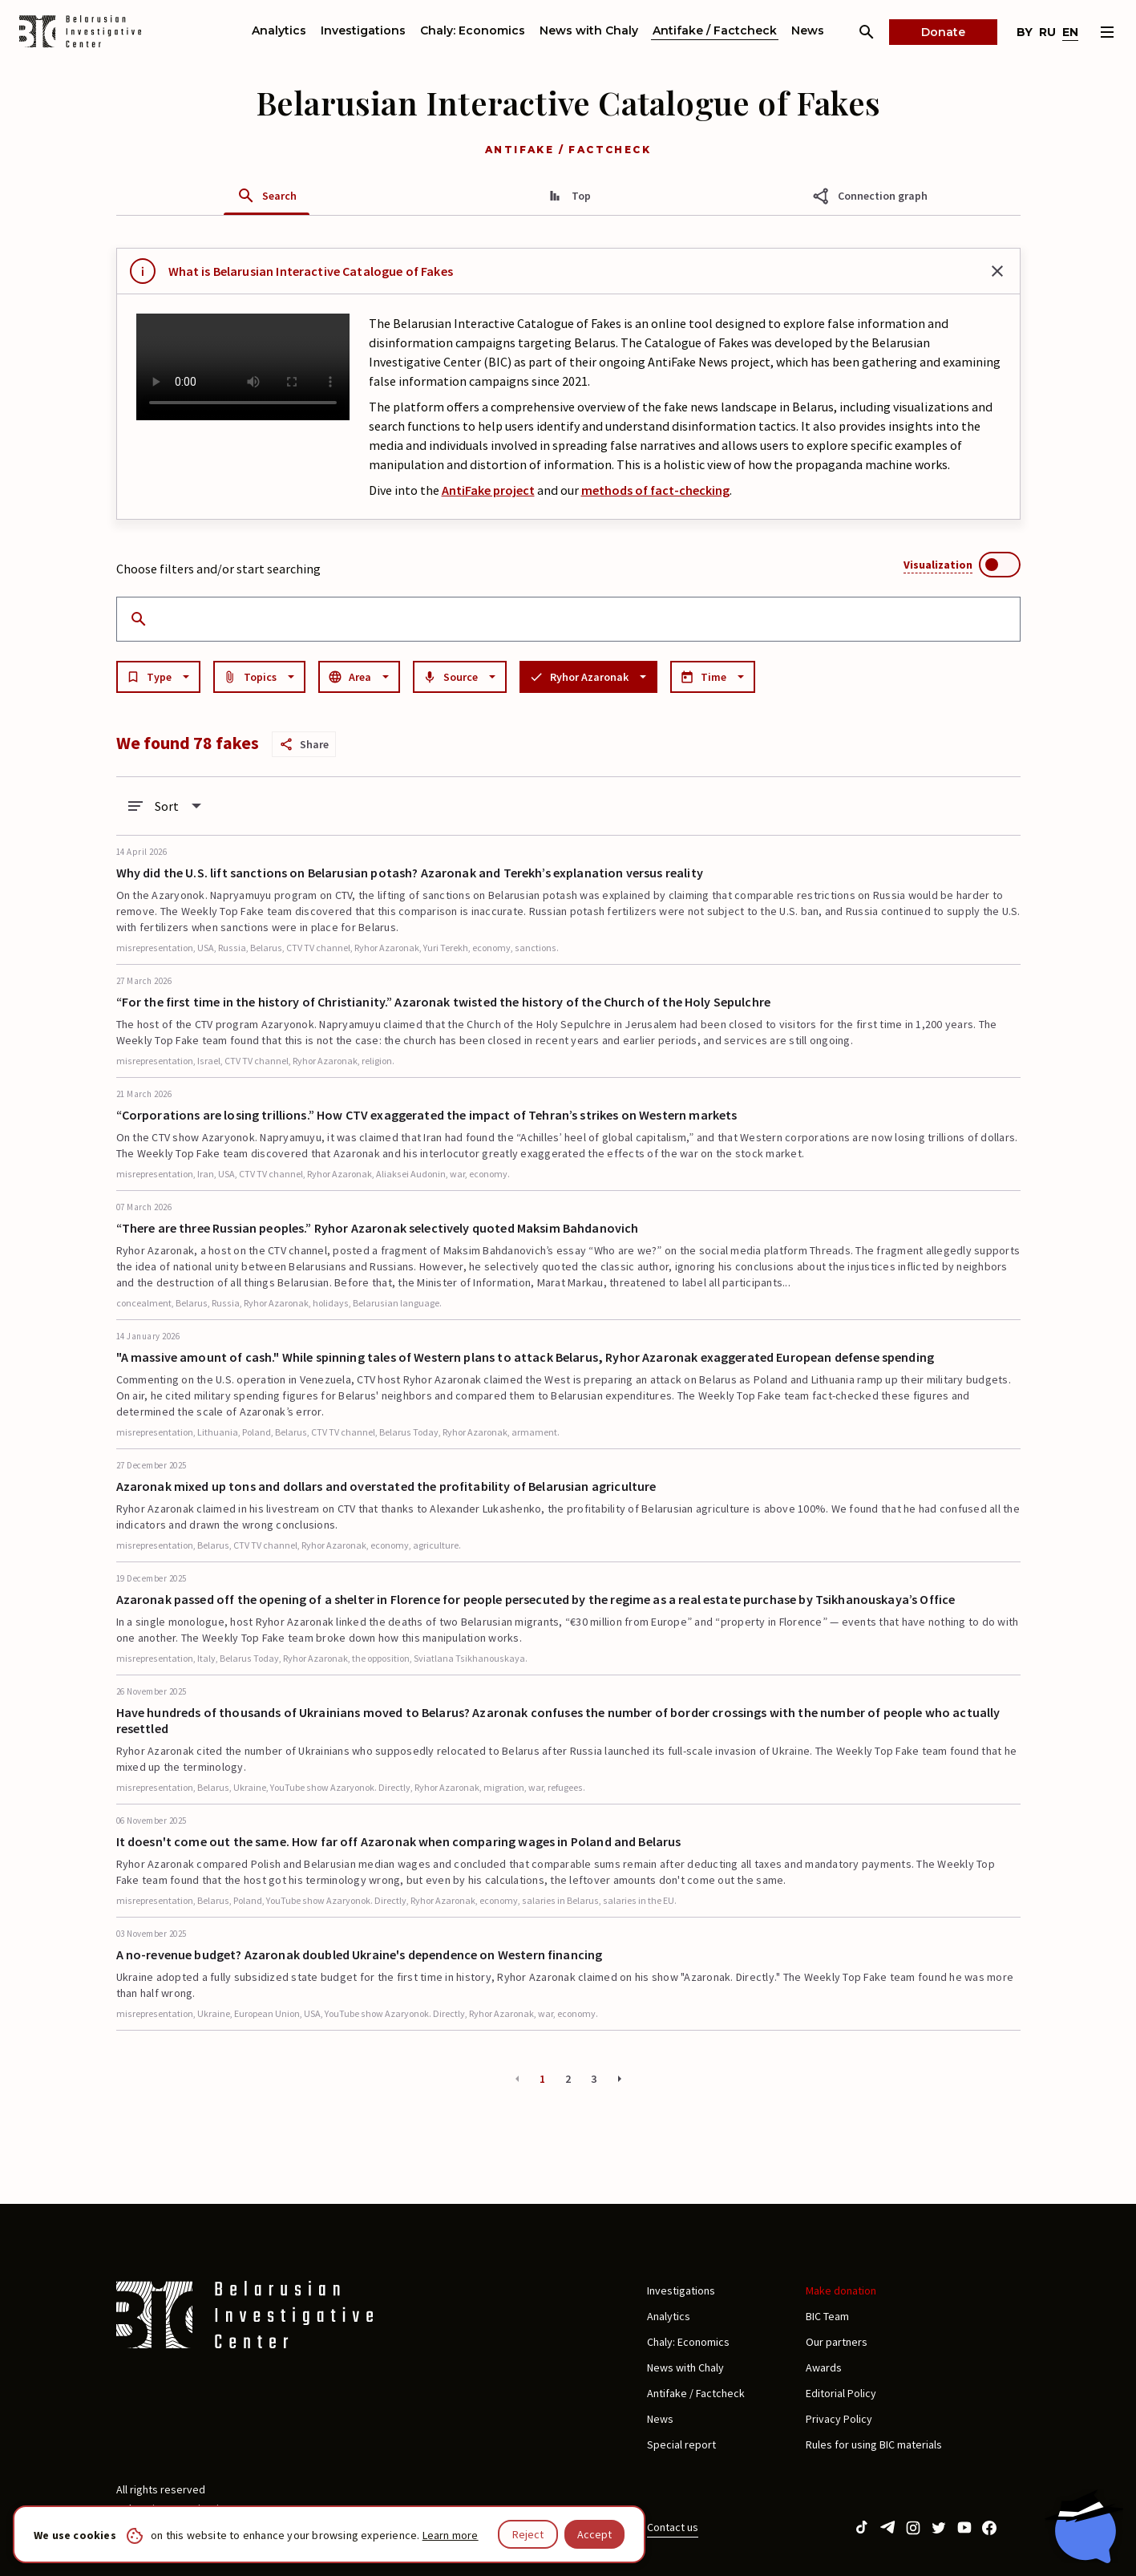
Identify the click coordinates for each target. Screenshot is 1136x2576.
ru (1047, 32)
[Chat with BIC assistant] (1084, 2526)
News (807, 30)
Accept (594, 2534)
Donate (943, 32)
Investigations (363, 30)
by (1025, 32)
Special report (681, 2444)
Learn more (450, 2535)
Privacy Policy (839, 2419)
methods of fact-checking (655, 490)
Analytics (279, 30)
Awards (824, 2367)
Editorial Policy (841, 2393)
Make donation (841, 2290)
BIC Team (827, 2316)
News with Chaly (589, 30)
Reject (528, 2534)
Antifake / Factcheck (715, 30)
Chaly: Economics (472, 30)
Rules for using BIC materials (874, 2444)
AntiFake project (488, 490)
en (1070, 32)
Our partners (836, 2342)
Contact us (672, 2527)
